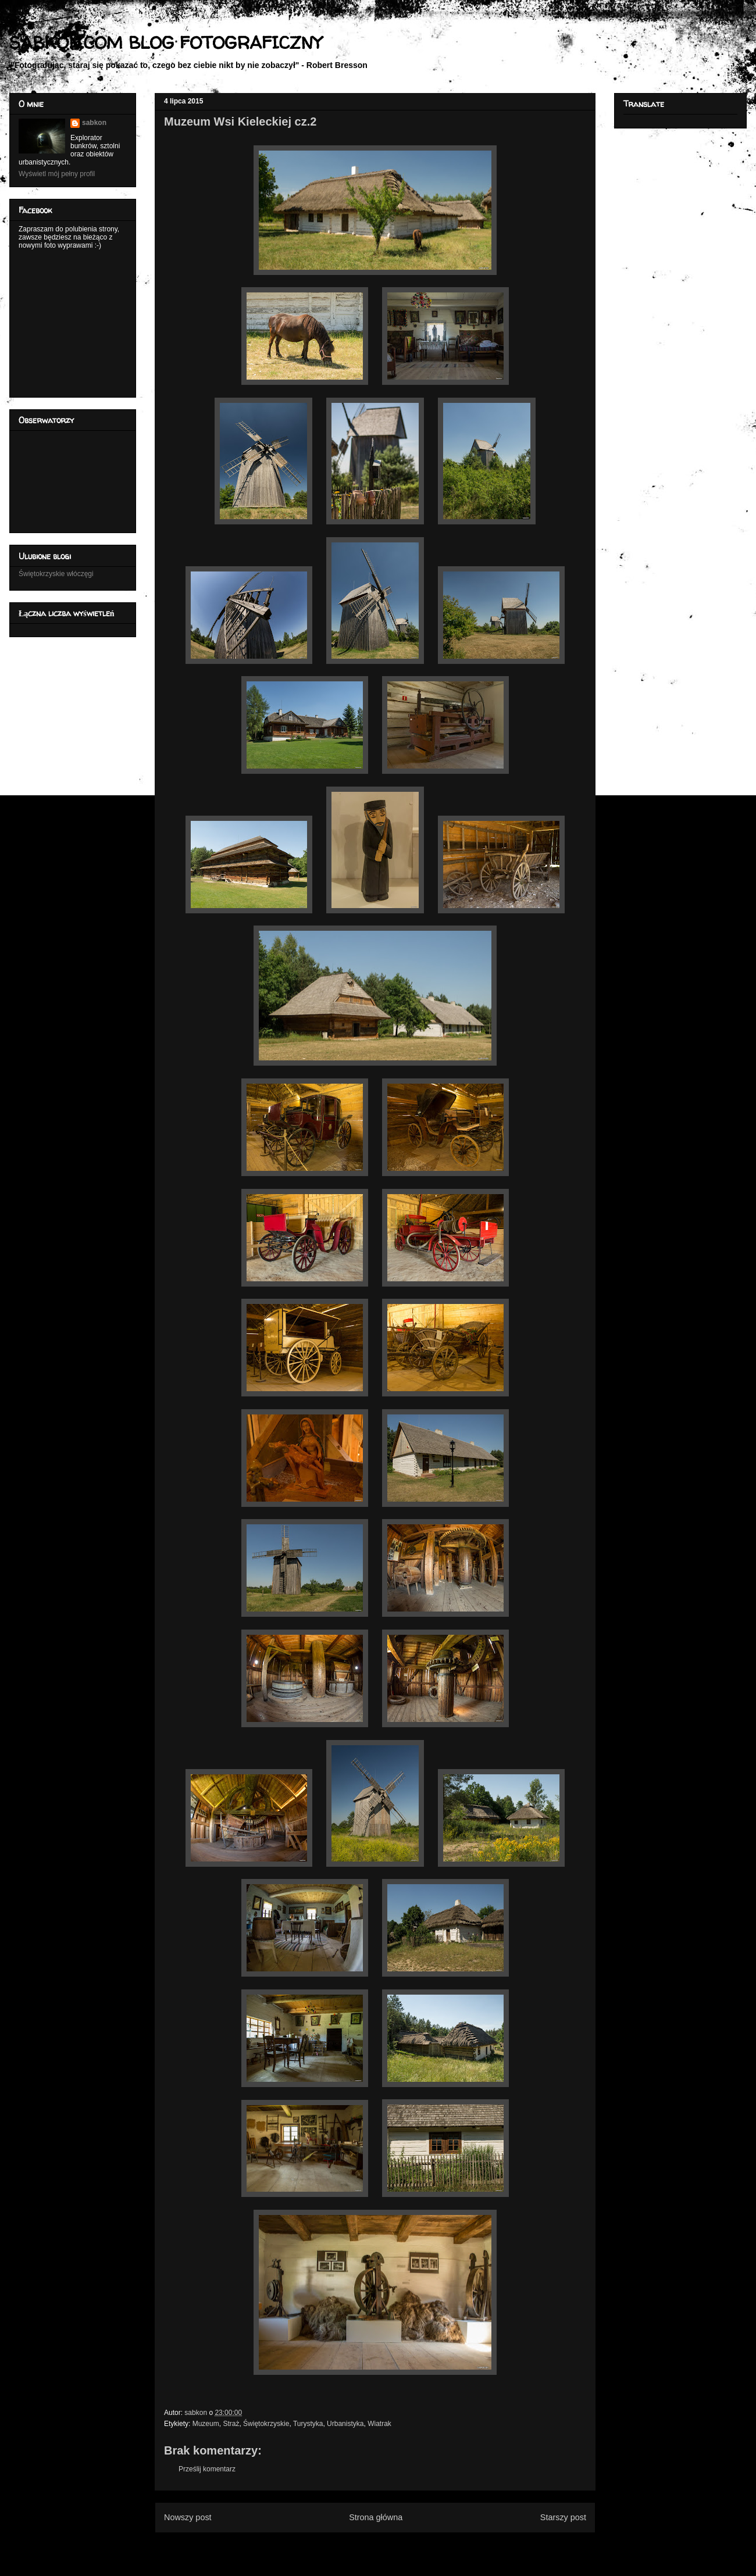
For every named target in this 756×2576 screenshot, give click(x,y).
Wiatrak (379, 2424)
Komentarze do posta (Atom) (394, 2546)
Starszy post (563, 2517)
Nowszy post (188, 2517)
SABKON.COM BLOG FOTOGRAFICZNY (165, 42)
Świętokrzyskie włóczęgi (56, 574)
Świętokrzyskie (266, 2424)
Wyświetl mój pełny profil (57, 174)
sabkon (94, 123)
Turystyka (308, 2424)
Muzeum (205, 2424)
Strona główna (375, 2517)
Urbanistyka (345, 2424)
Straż (231, 2424)
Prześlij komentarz (207, 2469)
